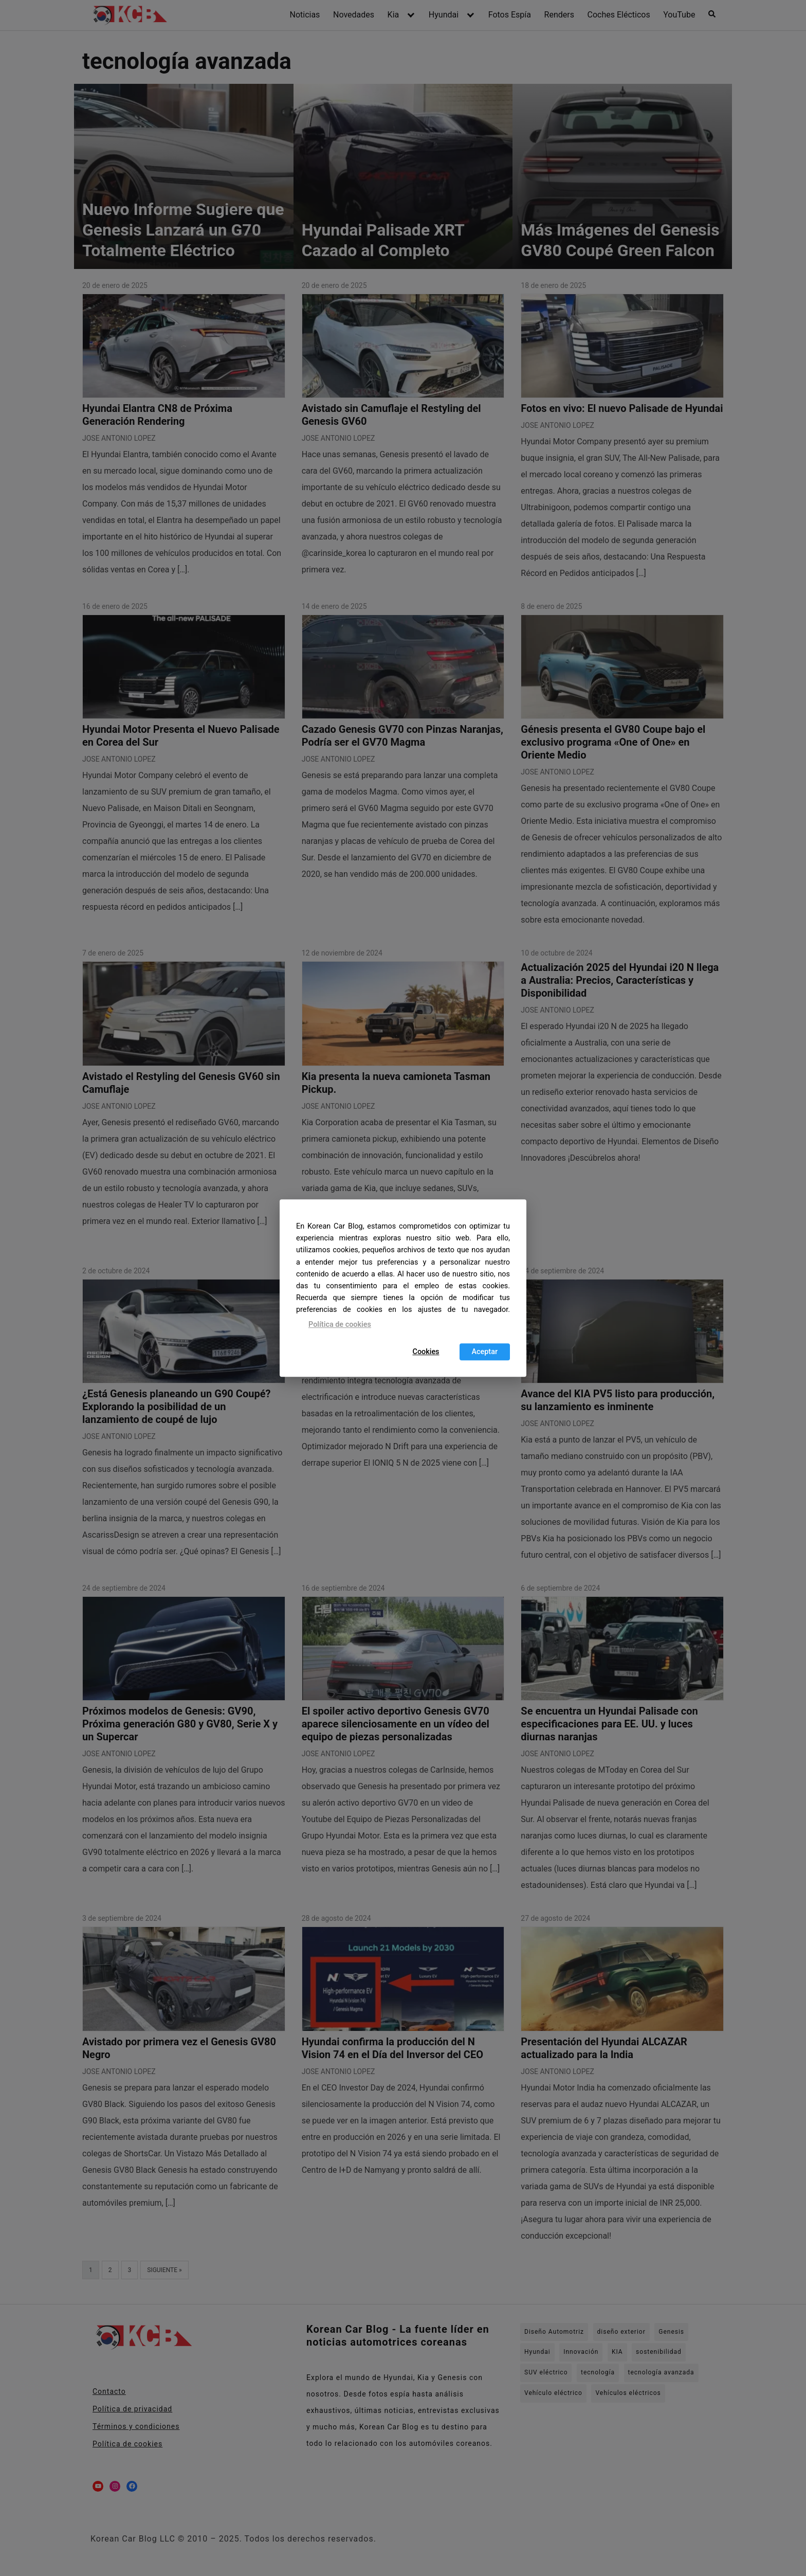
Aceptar (485, 1351)
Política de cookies (339, 1324)
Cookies (425, 1351)
